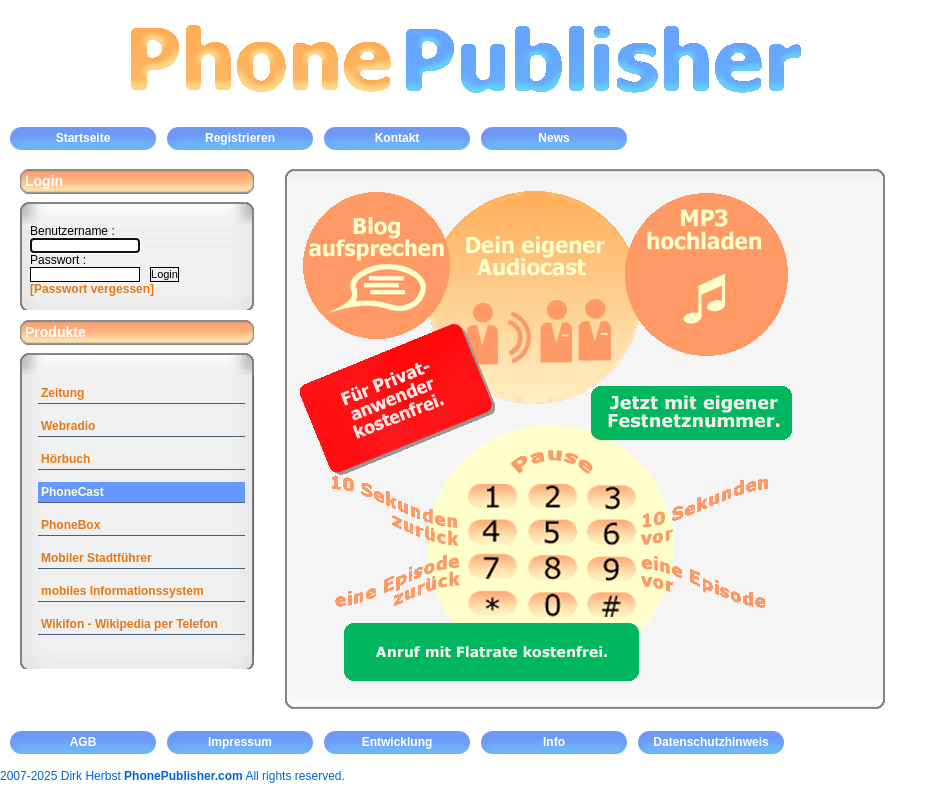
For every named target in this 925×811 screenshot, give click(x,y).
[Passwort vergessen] (92, 289)
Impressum (240, 742)
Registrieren (240, 138)
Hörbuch (65, 459)
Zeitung (62, 393)
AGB (83, 742)
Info (554, 742)
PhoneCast (72, 492)
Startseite (83, 138)
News (553, 138)
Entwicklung (397, 742)
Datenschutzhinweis (710, 742)
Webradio (68, 426)
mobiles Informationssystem (122, 591)
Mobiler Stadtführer (96, 558)
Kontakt (397, 138)
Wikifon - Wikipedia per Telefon (129, 624)
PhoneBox (70, 525)
